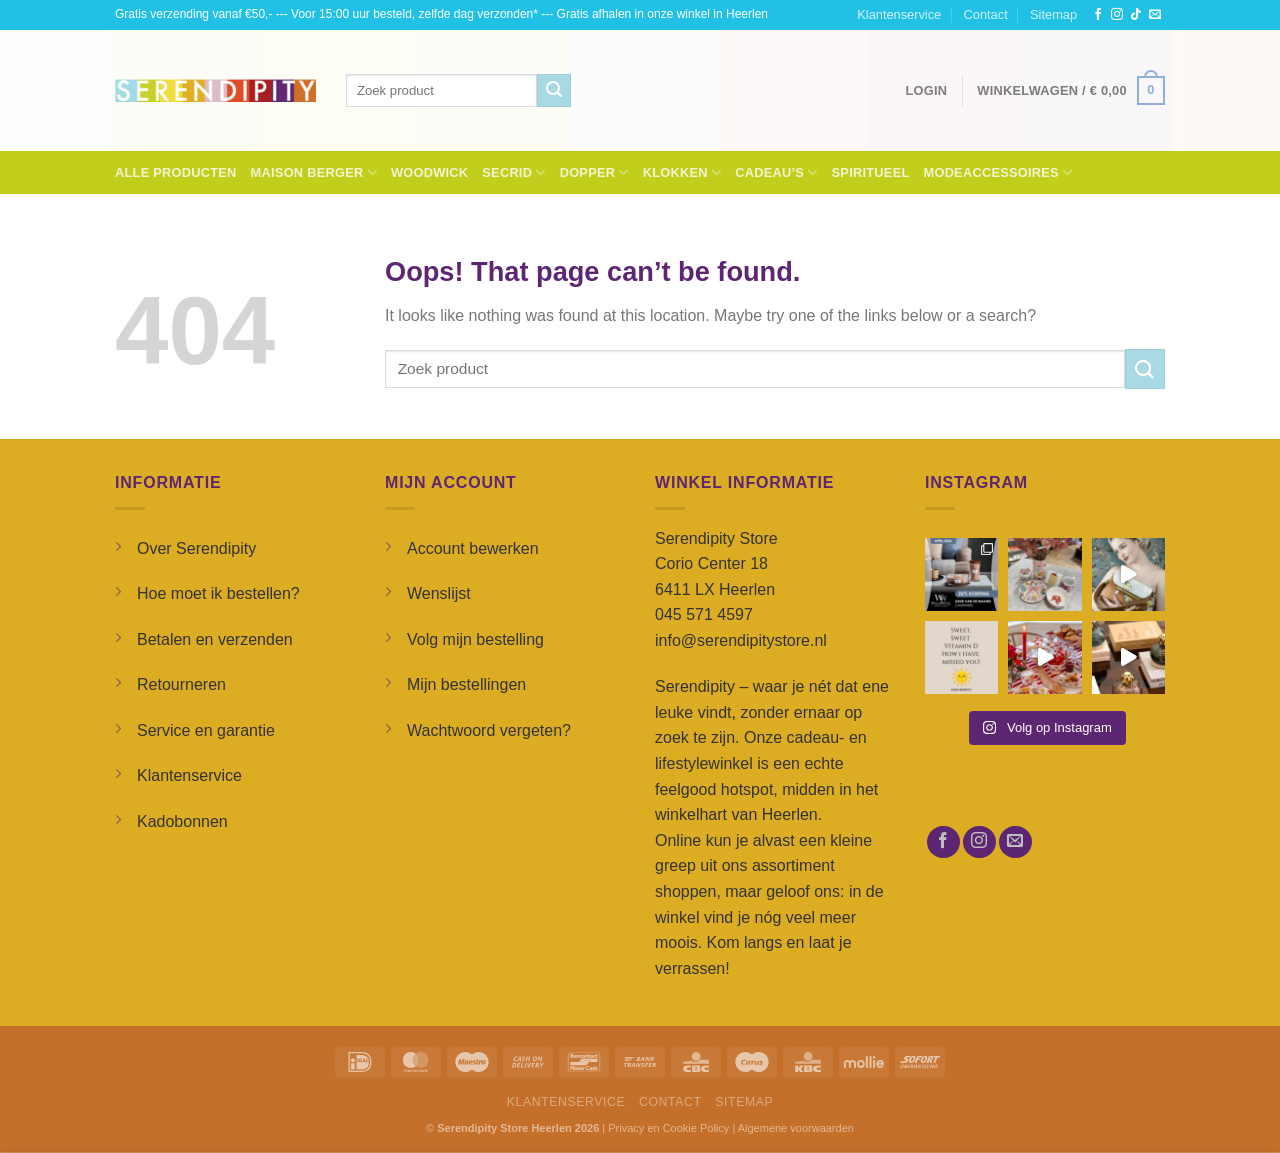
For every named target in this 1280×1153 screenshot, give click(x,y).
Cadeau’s (776, 172)
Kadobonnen (182, 821)
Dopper (594, 172)
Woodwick (429, 172)
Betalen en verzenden (215, 639)
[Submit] (554, 91)
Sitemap (1053, 14)
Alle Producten (176, 172)
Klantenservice (899, 14)
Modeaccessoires (998, 172)
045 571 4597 (704, 614)
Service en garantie (206, 730)
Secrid (513, 172)
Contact (986, 14)
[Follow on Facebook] (1098, 15)
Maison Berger (314, 172)
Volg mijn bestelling (475, 639)
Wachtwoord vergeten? (489, 730)
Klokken (682, 172)
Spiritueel (871, 172)
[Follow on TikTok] (1136, 15)
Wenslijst (439, 593)
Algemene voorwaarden (796, 1128)
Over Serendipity (196, 548)
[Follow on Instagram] (1117, 15)
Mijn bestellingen (466, 684)
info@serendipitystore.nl (741, 640)
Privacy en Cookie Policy (668, 1128)
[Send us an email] (1155, 15)
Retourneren (181, 684)
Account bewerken (473, 548)
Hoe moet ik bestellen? (218, 593)
